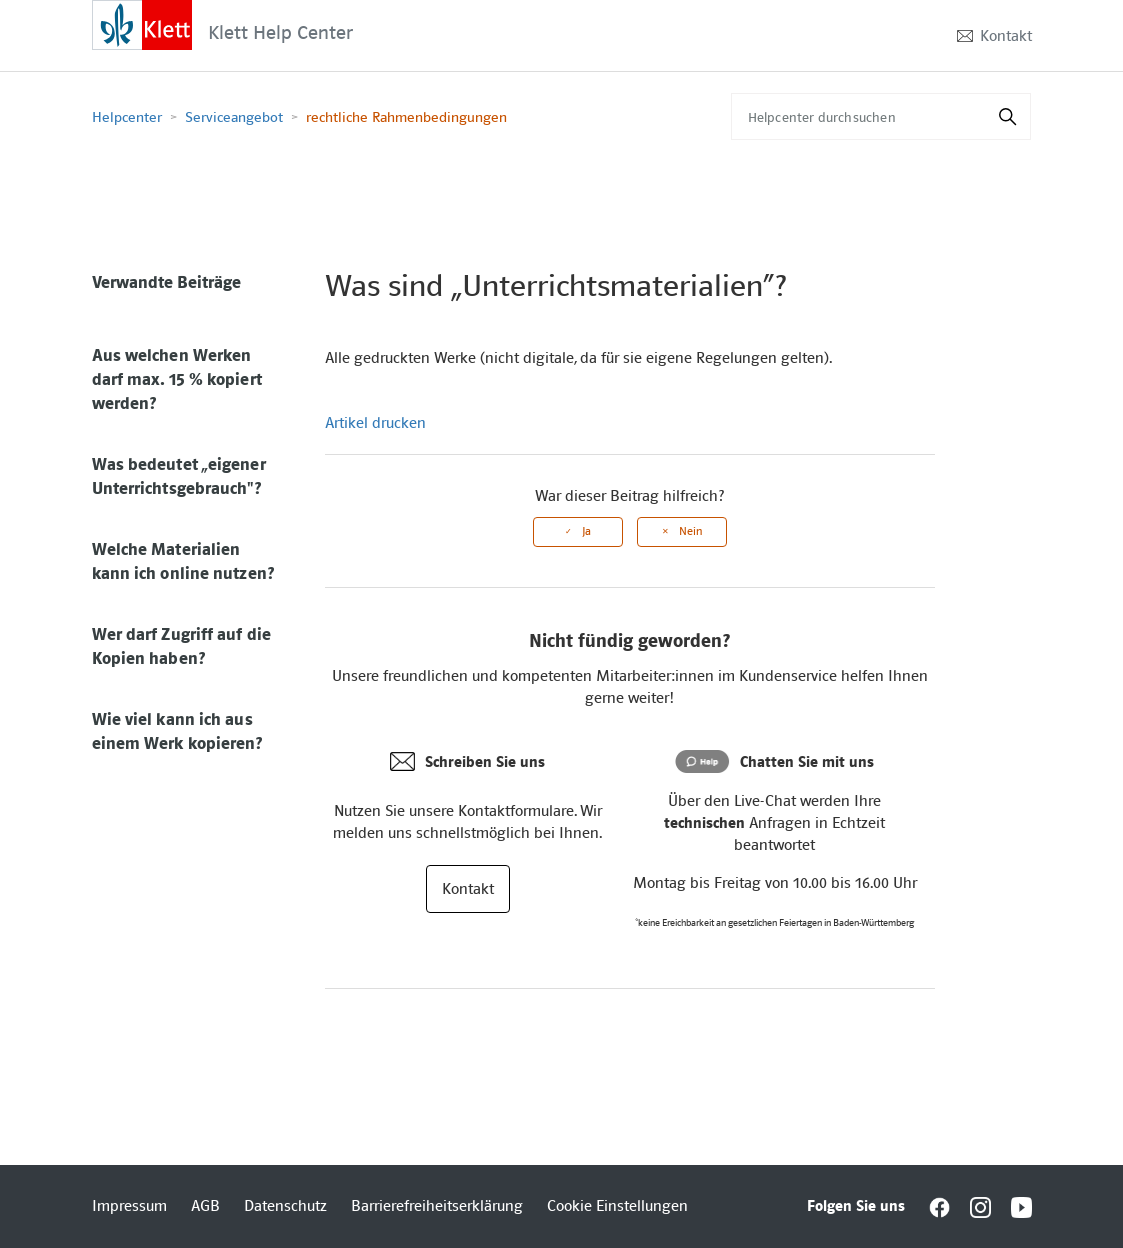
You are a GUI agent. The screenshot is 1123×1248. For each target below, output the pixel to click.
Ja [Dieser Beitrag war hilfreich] (586, 531)
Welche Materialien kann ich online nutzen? (183, 561)
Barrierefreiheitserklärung (437, 1206)
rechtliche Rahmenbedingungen (406, 117)
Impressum (129, 1206)
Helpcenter (127, 117)
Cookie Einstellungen (617, 1206)
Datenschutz (285, 1206)
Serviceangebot (234, 117)
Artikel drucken (375, 423)
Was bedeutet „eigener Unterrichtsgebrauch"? (179, 476)
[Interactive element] (142, 24)
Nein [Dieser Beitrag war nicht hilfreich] (690, 531)
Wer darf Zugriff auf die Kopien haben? (181, 646)
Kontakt (1006, 36)
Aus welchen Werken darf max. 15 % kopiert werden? (177, 379)
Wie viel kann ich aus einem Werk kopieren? (177, 731)
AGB (205, 1206)
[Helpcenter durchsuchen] (881, 116)
